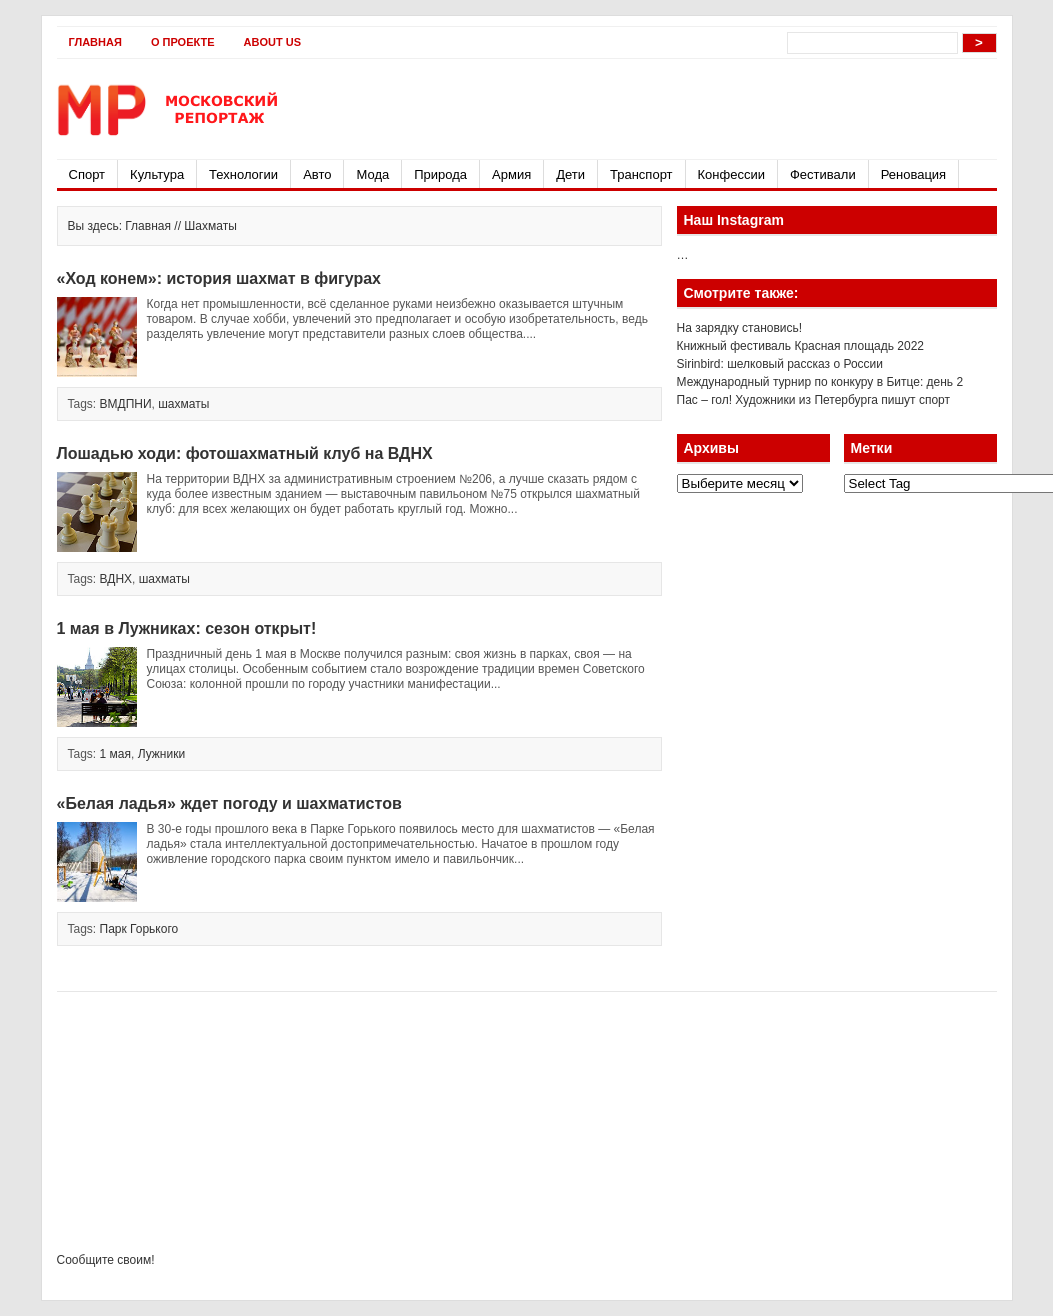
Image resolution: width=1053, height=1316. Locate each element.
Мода (372, 174)
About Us (272, 42)
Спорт (87, 174)
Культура (157, 174)
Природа (440, 174)
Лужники (161, 754)
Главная (95, 42)
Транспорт (641, 174)
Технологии (243, 174)
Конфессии (731, 174)
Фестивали (823, 174)
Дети (570, 174)
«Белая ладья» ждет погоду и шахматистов (229, 803)
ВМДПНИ (126, 404)
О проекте (183, 42)
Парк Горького (139, 929)
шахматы (183, 404)
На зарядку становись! (740, 328)
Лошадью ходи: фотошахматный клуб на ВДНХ (245, 453)
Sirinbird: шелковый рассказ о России (780, 364)
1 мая (115, 754)
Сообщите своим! (106, 1260)
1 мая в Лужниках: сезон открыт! (187, 628)
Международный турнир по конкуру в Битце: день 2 (820, 382)
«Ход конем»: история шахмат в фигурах (219, 278)
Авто (317, 174)
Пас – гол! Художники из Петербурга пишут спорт (814, 400)
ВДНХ (116, 579)
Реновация (913, 174)
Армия (511, 174)
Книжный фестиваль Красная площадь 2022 (801, 346)
